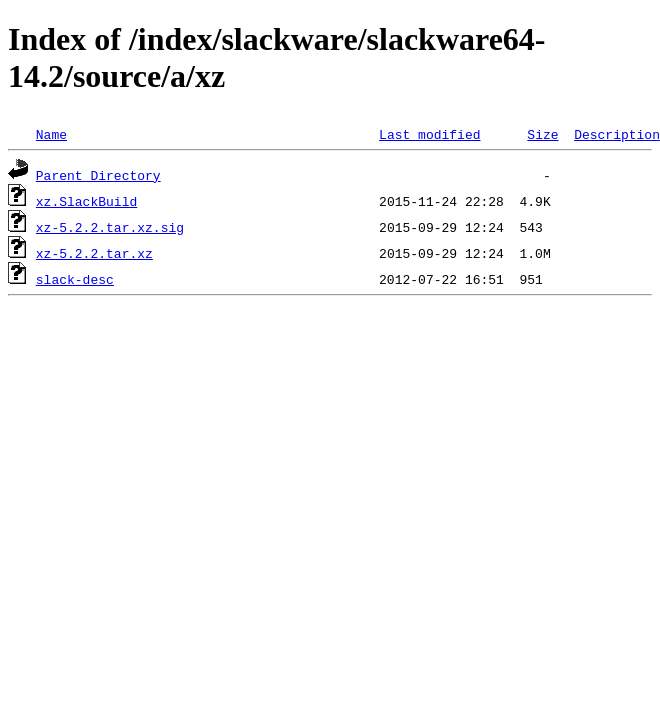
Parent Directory (98, 175)
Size (542, 134)
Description (617, 134)
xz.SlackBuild (86, 201)
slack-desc (75, 279)
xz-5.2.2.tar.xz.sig (110, 227)
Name (51, 134)
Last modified (429, 134)
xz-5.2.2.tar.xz (94, 253)
